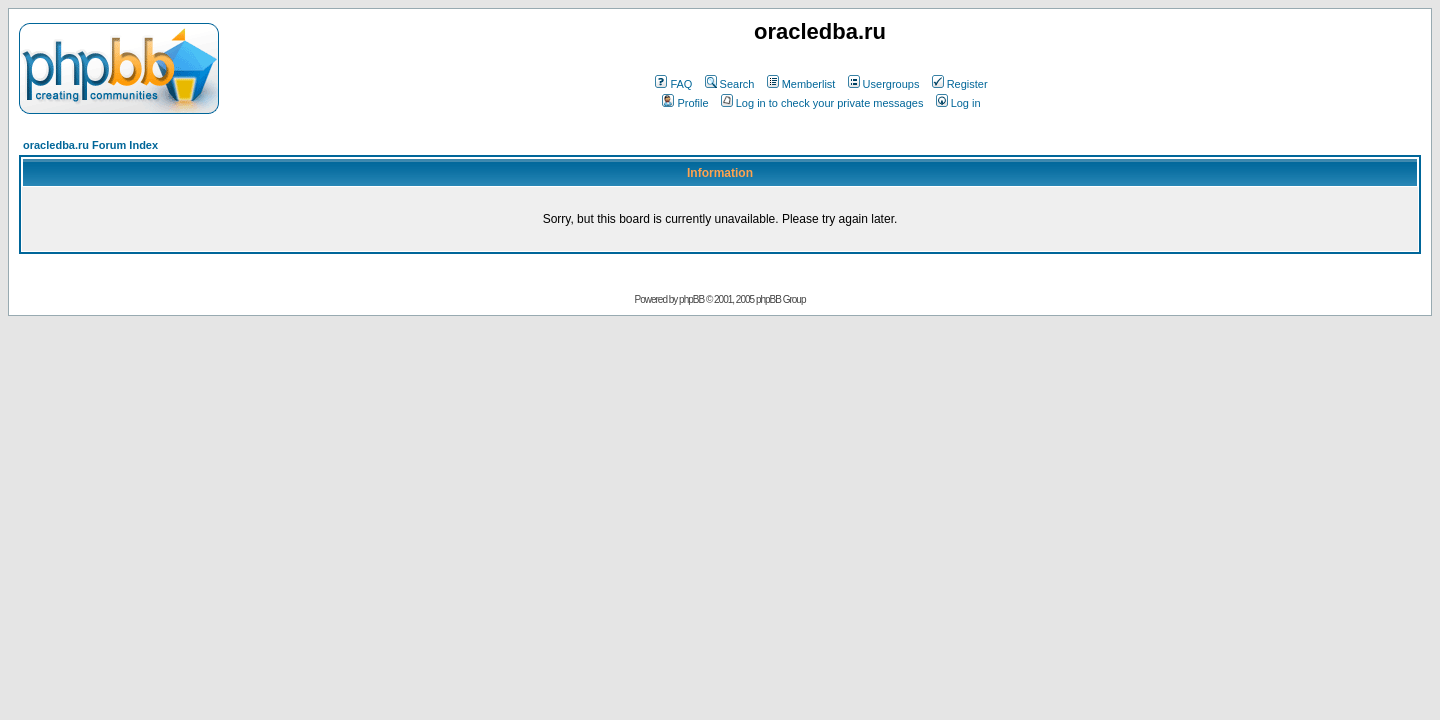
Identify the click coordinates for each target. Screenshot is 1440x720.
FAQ (673, 84)
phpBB (691, 299)
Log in (958, 103)
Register (960, 84)
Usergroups (884, 84)
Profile (685, 103)
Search (730, 84)
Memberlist (801, 84)
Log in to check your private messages (822, 103)
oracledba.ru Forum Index (90, 145)
